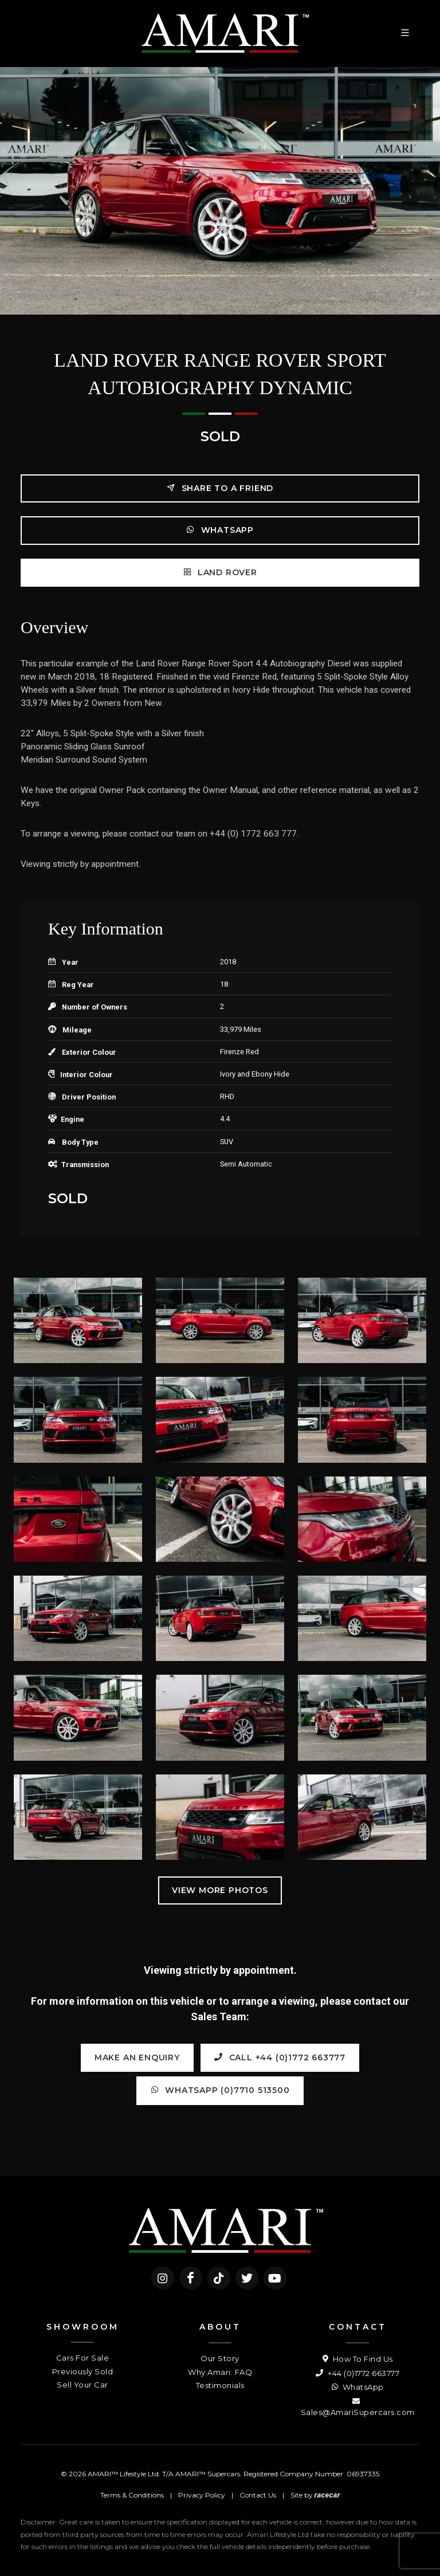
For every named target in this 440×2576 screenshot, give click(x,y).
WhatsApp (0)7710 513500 (219, 2089)
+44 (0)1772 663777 (357, 2373)
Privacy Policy (201, 2495)
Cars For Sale (82, 2357)
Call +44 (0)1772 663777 (279, 2057)
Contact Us (257, 2495)
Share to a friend (220, 487)
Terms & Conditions (132, 2495)
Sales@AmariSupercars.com (358, 2406)
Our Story (220, 2358)
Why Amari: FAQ (220, 2372)
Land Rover (220, 572)
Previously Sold (82, 2371)
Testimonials (220, 2385)
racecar (327, 2495)
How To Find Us (358, 2359)
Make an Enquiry (137, 2057)
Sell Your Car (82, 2384)
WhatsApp (220, 529)
